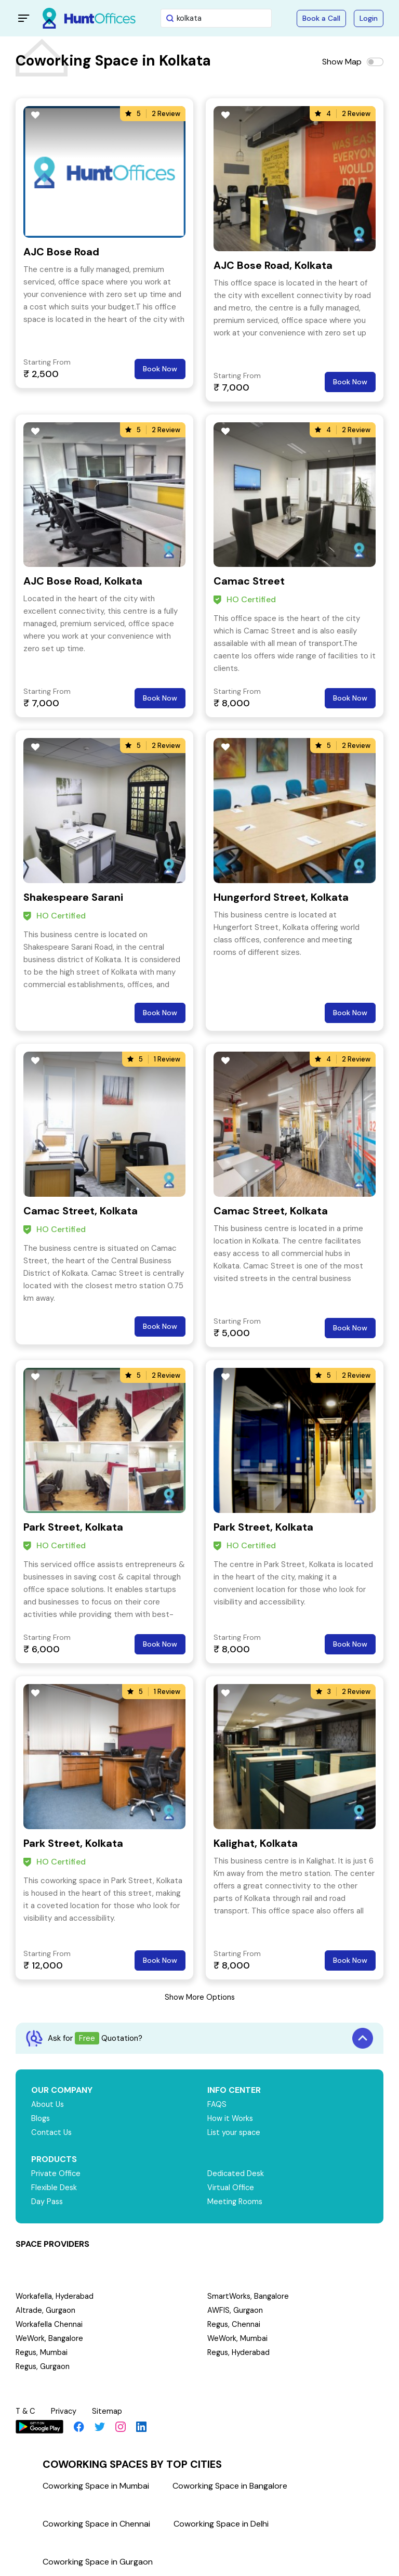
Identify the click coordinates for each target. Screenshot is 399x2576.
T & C (26, 2410)
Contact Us (52, 2132)
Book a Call (321, 18)
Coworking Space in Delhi (221, 2522)
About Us (48, 2104)
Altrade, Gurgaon (46, 2310)
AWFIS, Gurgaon (235, 2310)
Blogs (41, 2118)
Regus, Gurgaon (44, 2366)
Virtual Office (231, 2187)
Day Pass (47, 2201)
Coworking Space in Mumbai (96, 2484)
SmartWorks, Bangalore (248, 2296)
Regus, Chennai (234, 2324)
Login (369, 18)
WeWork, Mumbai (238, 2338)
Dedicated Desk (236, 2173)
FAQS (217, 2104)
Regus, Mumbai (42, 2352)
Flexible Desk (54, 2187)
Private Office (56, 2173)
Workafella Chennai (49, 2324)
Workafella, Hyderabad (55, 2296)
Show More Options (199, 1997)
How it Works (231, 2118)
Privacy (65, 2410)
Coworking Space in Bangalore (229, 2484)
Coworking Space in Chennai (96, 2522)
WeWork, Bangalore (50, 2338)
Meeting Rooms (235, 2201)
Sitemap (109, 2410)
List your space (234, 2132)
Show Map (342, 61)
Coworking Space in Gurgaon (98, 2560)
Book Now (160, 368)
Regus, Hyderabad (239, 2352)
